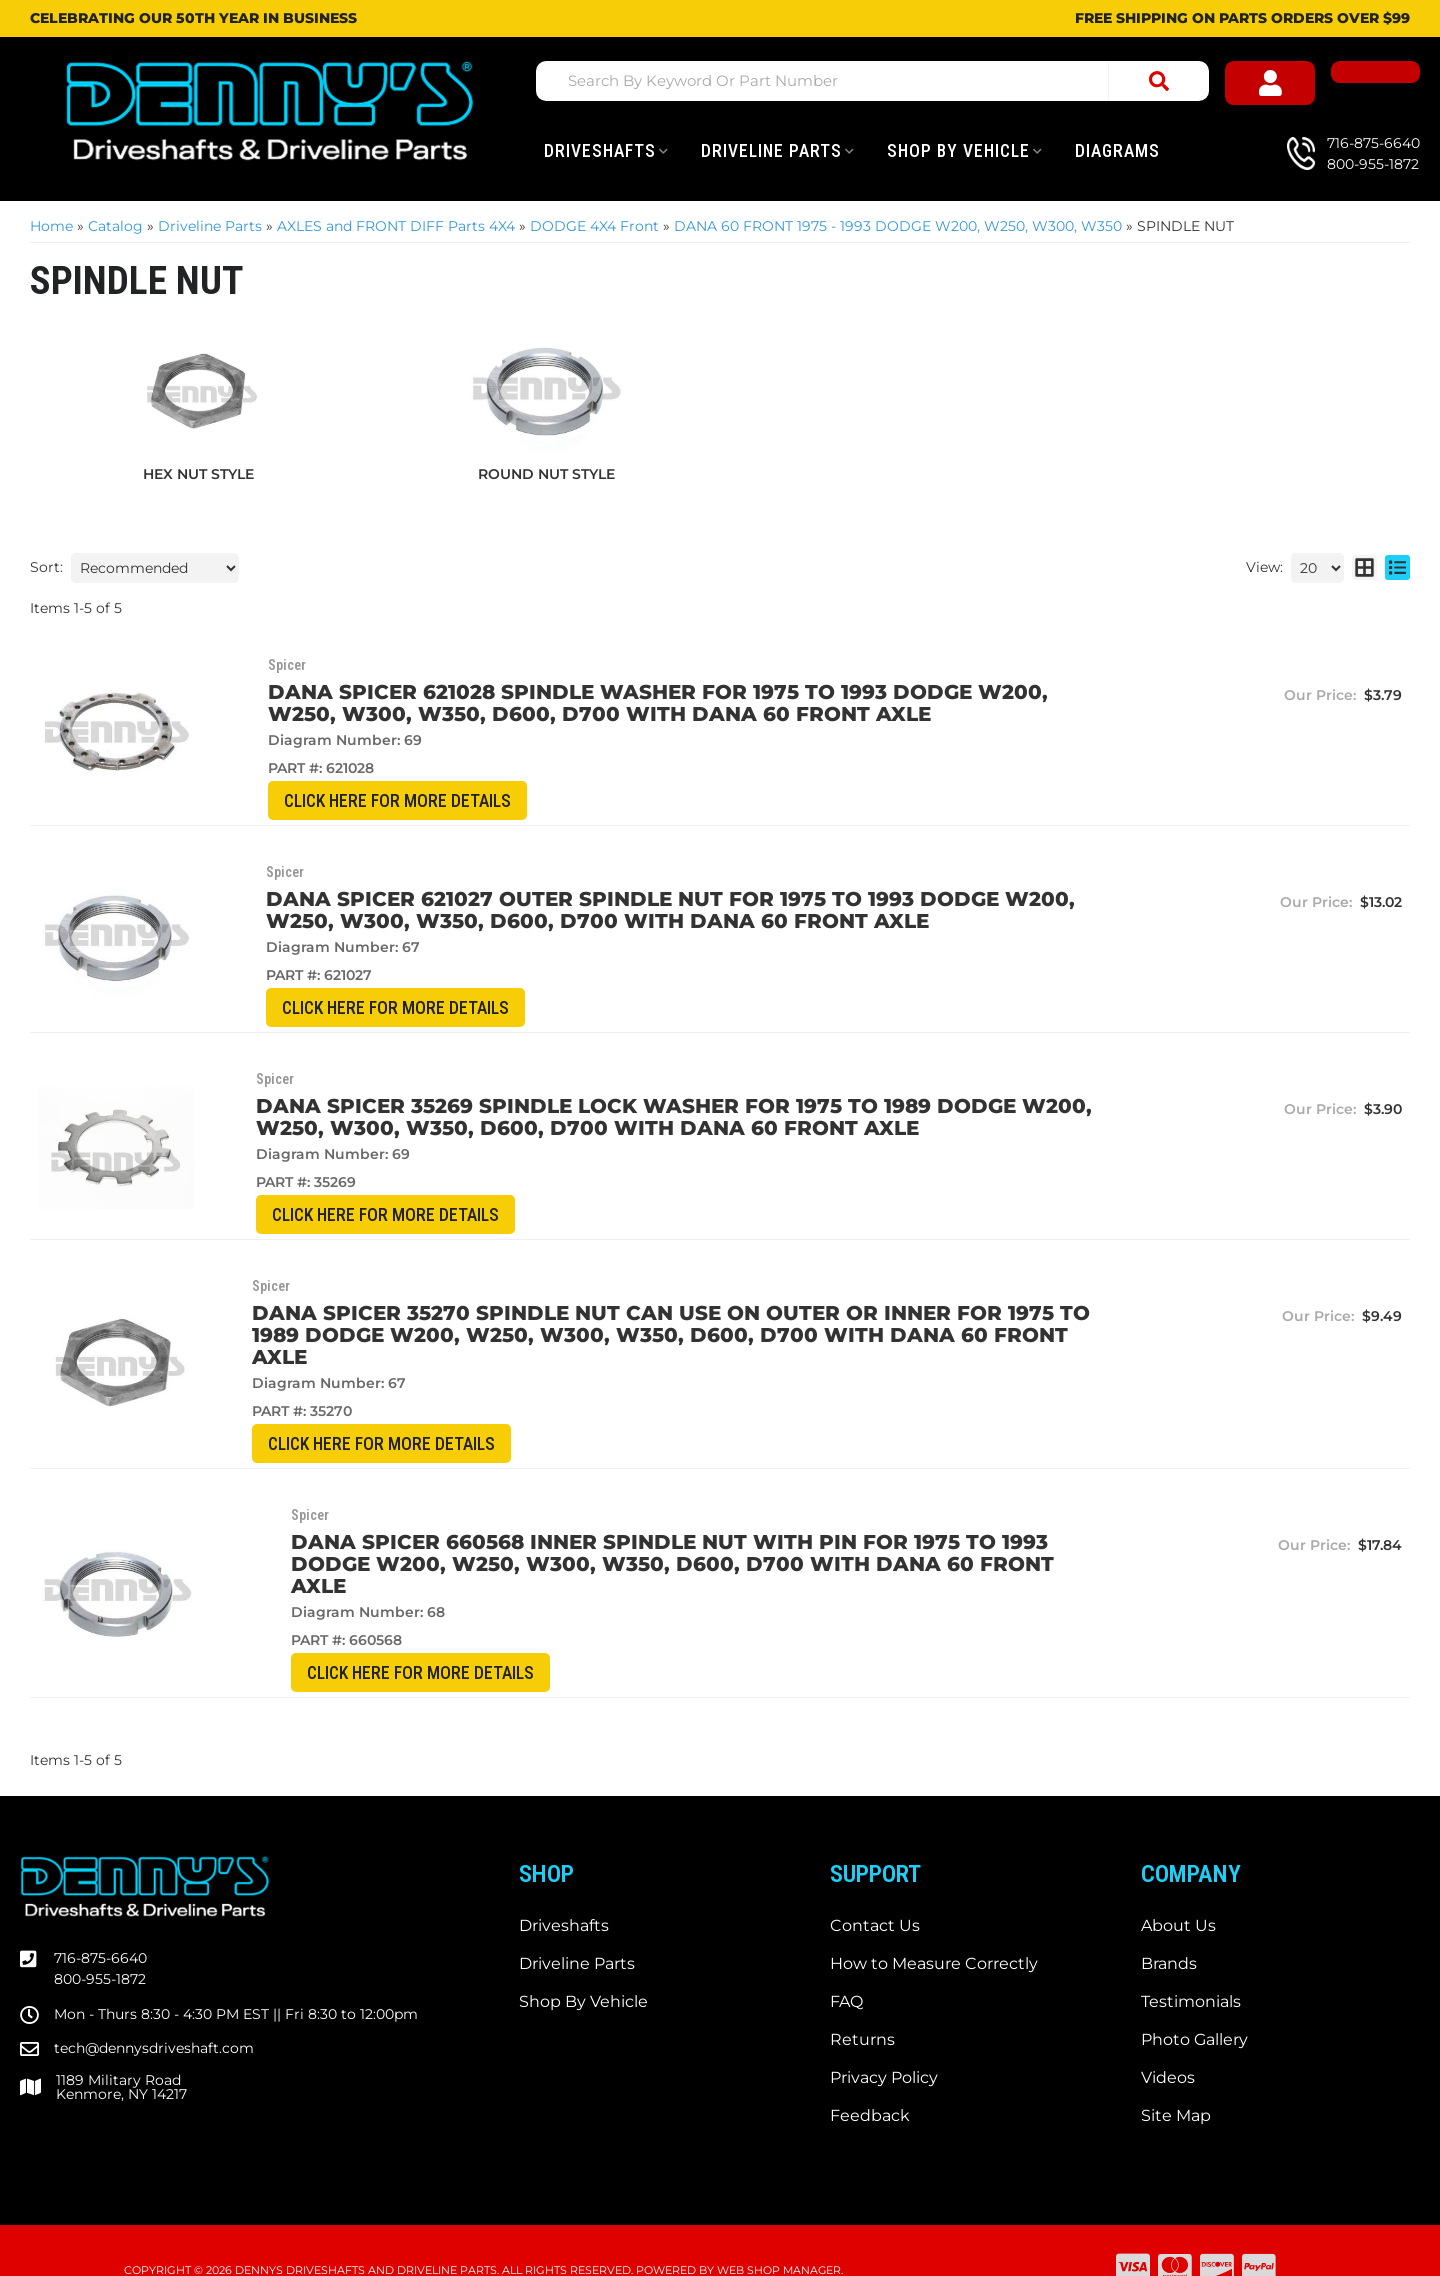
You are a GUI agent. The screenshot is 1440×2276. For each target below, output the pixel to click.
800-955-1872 (100, 1940)
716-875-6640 (100, 1919)
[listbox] (155, 568)
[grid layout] (1364, 568)
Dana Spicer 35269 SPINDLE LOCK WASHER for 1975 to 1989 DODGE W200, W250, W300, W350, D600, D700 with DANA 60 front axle (621, 1119)
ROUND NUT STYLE (546, 474)
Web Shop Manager (779, 2231)
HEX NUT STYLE (198, 474)
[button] (876, 81)
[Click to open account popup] (1290, 84)
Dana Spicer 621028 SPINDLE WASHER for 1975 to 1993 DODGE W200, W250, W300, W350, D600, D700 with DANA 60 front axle (630, 703)
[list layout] (1397, 568)
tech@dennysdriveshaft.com (154, 2009)
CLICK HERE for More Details (336, 801)
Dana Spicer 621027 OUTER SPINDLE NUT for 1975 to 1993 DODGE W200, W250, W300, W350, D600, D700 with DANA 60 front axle (644, 911)
